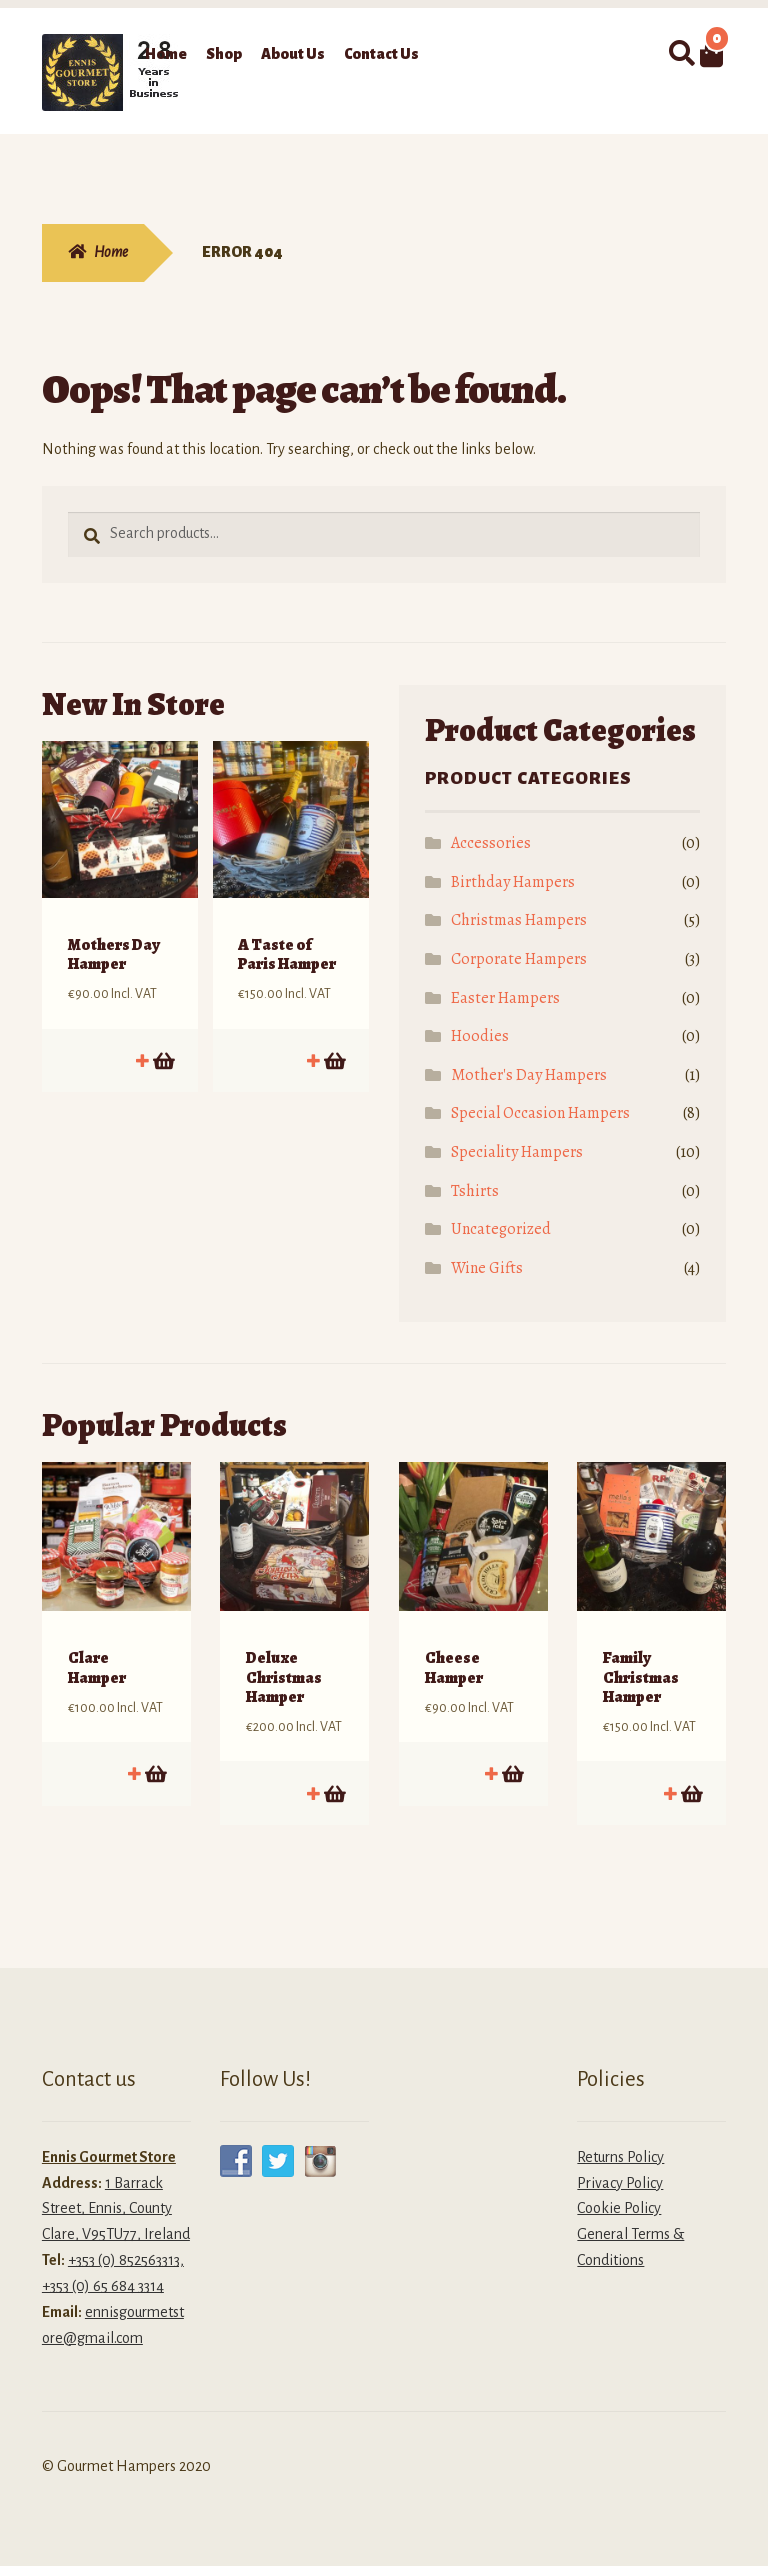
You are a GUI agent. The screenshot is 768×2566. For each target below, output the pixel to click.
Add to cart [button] (162, 1045)
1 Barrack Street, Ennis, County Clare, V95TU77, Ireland (116, 2193)
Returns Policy (620, 2141)
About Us (293, 54)
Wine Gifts (487, 1268)
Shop (224, 54)
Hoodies (480, 1036)
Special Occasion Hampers (540, 1113)
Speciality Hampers (517, 1152)
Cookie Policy (619, 2193)
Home (166, 54)
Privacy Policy (620, 2167)
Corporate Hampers (519, 959)
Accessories (491, 843)
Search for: (681, 54)
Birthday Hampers (513, 882)
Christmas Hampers (519, 920)
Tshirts (475, 1191)
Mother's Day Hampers (529, 1075)
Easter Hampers (505, 998)
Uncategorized (501, 1229)
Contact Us (381, 54)
